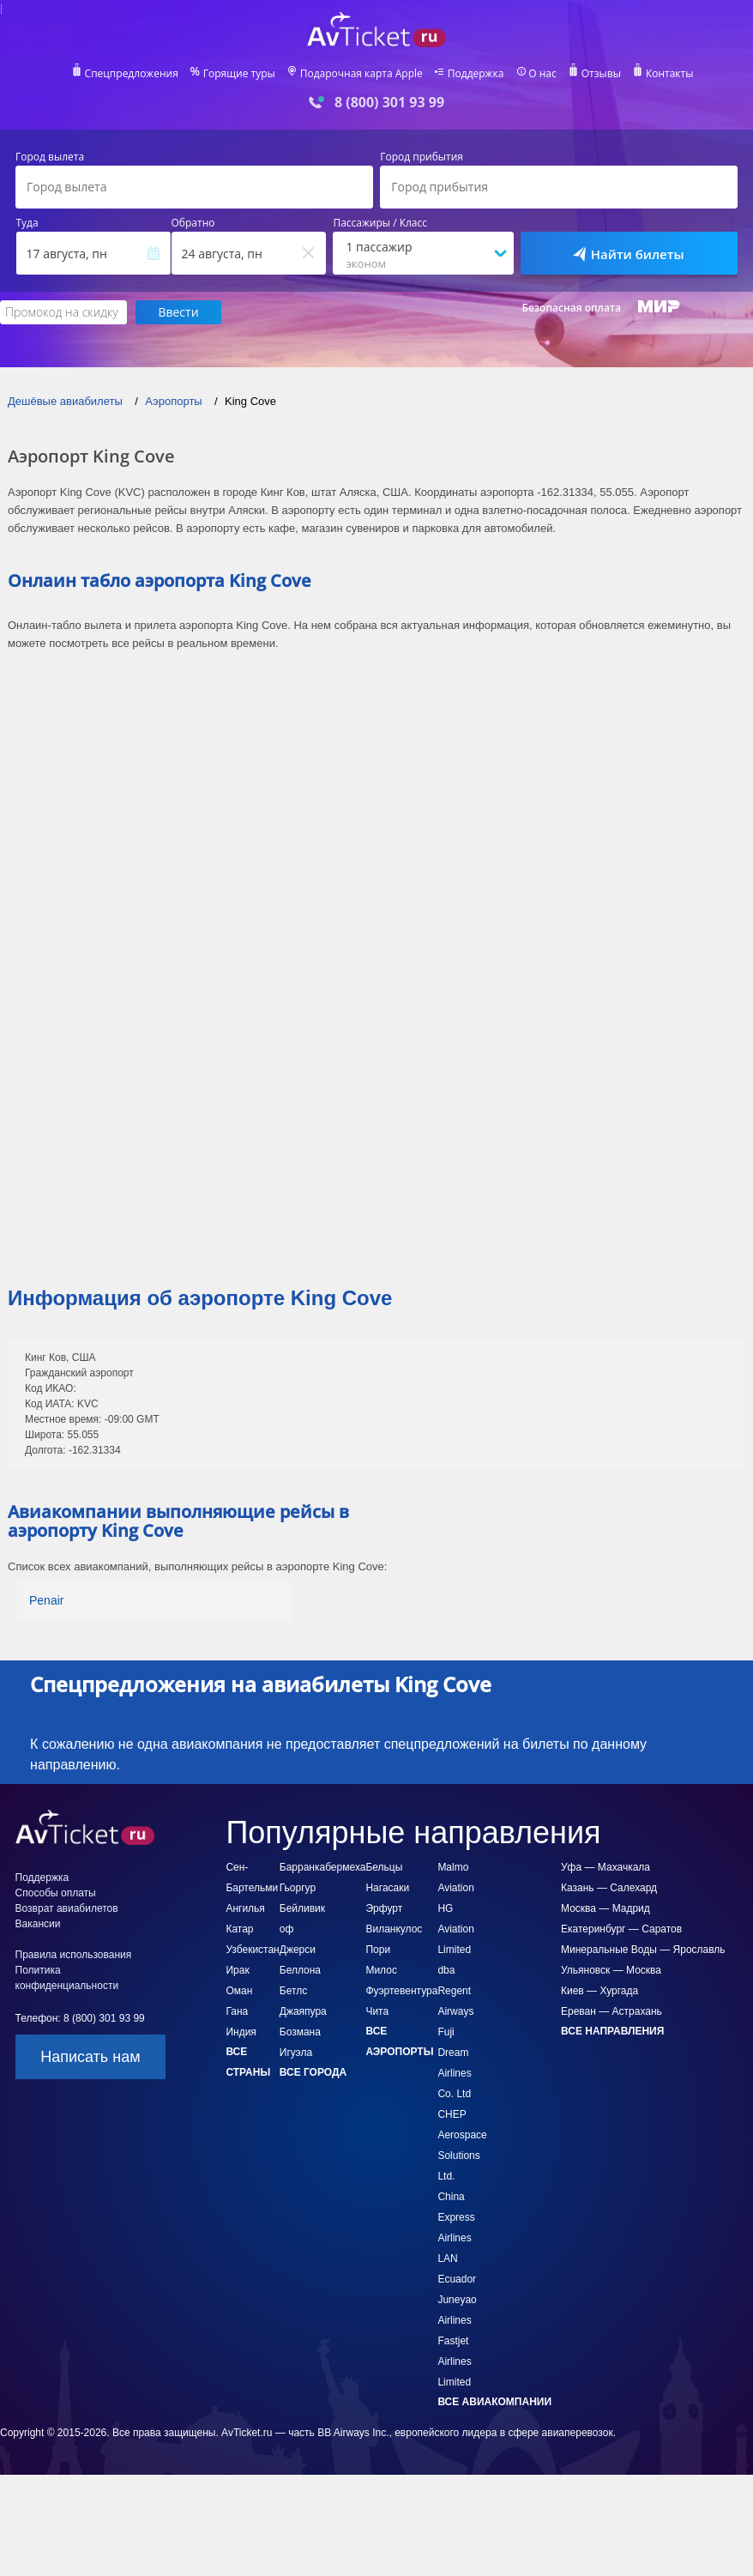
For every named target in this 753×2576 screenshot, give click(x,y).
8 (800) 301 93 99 (389, 103)
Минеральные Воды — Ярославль (643, 1950)
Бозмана (300, 2032)
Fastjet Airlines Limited (454, 2361)
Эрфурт (383, 1908)
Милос (381, 1970)
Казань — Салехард (609, 1888)
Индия (241, 2032)
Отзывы (601, 74)
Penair (46, 1600)
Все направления (612, 2031)
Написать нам (90, 2056)
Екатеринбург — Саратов (621, 1929)
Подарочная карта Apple (361, 74)
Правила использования (73, 1955)
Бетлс (293, 1991)
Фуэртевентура (401, 1991)
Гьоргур (298, 1888)
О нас (542, 74)
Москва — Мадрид (605, 1908)
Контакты (670, 74)
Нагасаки (387, 1888)
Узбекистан (252, 1950)
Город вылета (49, 157)
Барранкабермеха (323, 1867)
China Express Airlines (455, 2217)
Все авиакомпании (494, 2402)
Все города (313, 2072)
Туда (27, 223)
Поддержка (476, 74)
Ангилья (245, 1908)
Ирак (237, 1970)
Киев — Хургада (599, 1991)
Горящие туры (239, 74)
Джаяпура (303, 2011)
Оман (239, 1991)
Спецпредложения (131, 74)
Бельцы (383, 1867)
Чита (377, 2011)
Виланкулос (393, 1929)
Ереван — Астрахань (611, 2011)
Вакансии (38, 1924)
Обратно (193, 223)
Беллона (300, 1970)
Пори (377, 1950)
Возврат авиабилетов (66, 1908)
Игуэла (296, 2053)
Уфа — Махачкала (605, 1867)
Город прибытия (421, 157)
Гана (237, 2011)
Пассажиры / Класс (380, 223)
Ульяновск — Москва (611, 1970)
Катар (239, 1929)
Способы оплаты (55, 1893)
